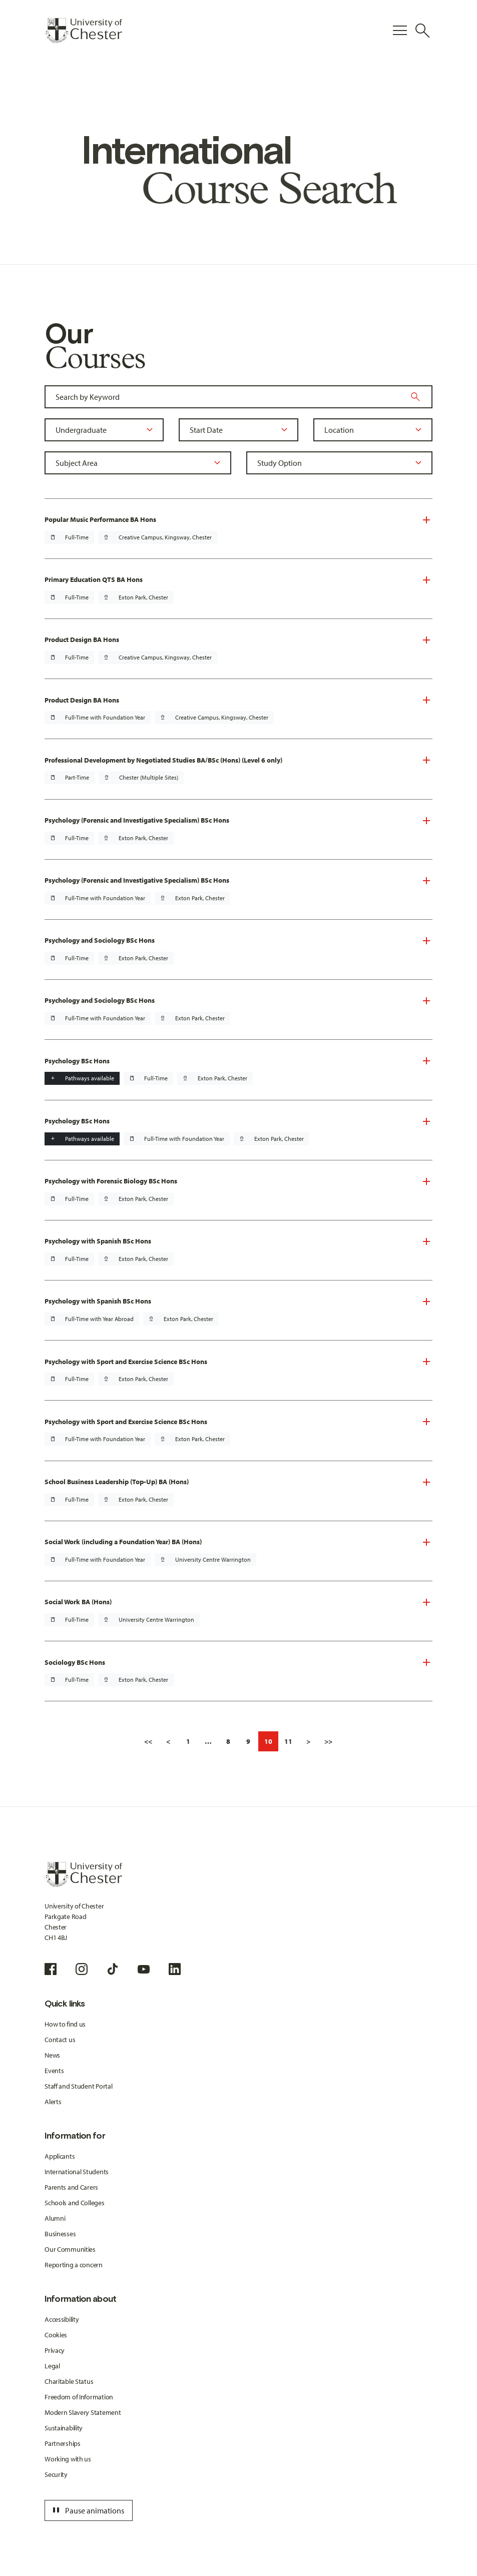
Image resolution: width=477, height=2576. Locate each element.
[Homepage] (83, 30)
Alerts (53, 2101)
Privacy (55, 2350)
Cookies (56, 2334)
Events (54, 2070)
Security (56, 2474)
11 (288, 1741)
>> (328, 1741)
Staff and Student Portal (78, 2086)
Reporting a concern (74, 2264)
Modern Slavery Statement (83, 2412)
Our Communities (70, 2249)
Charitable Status (69, 2381)
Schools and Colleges (74, 2202)
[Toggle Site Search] (422, 31)
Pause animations (87, 2510)
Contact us (60, 2039)
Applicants (60, 2156)
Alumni (55, 2218)
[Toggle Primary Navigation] (400, 31)
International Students (77, 2171)
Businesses (60, 2233)
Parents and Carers (71, 2187)
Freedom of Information (79, 2396)
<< (148, 1741)
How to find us (65, 2024)
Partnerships (63, 2443)
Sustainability (64, 2427)
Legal (52, 2365)
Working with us (68, 2458)
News (52, 2055)
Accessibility (62, 2319)
